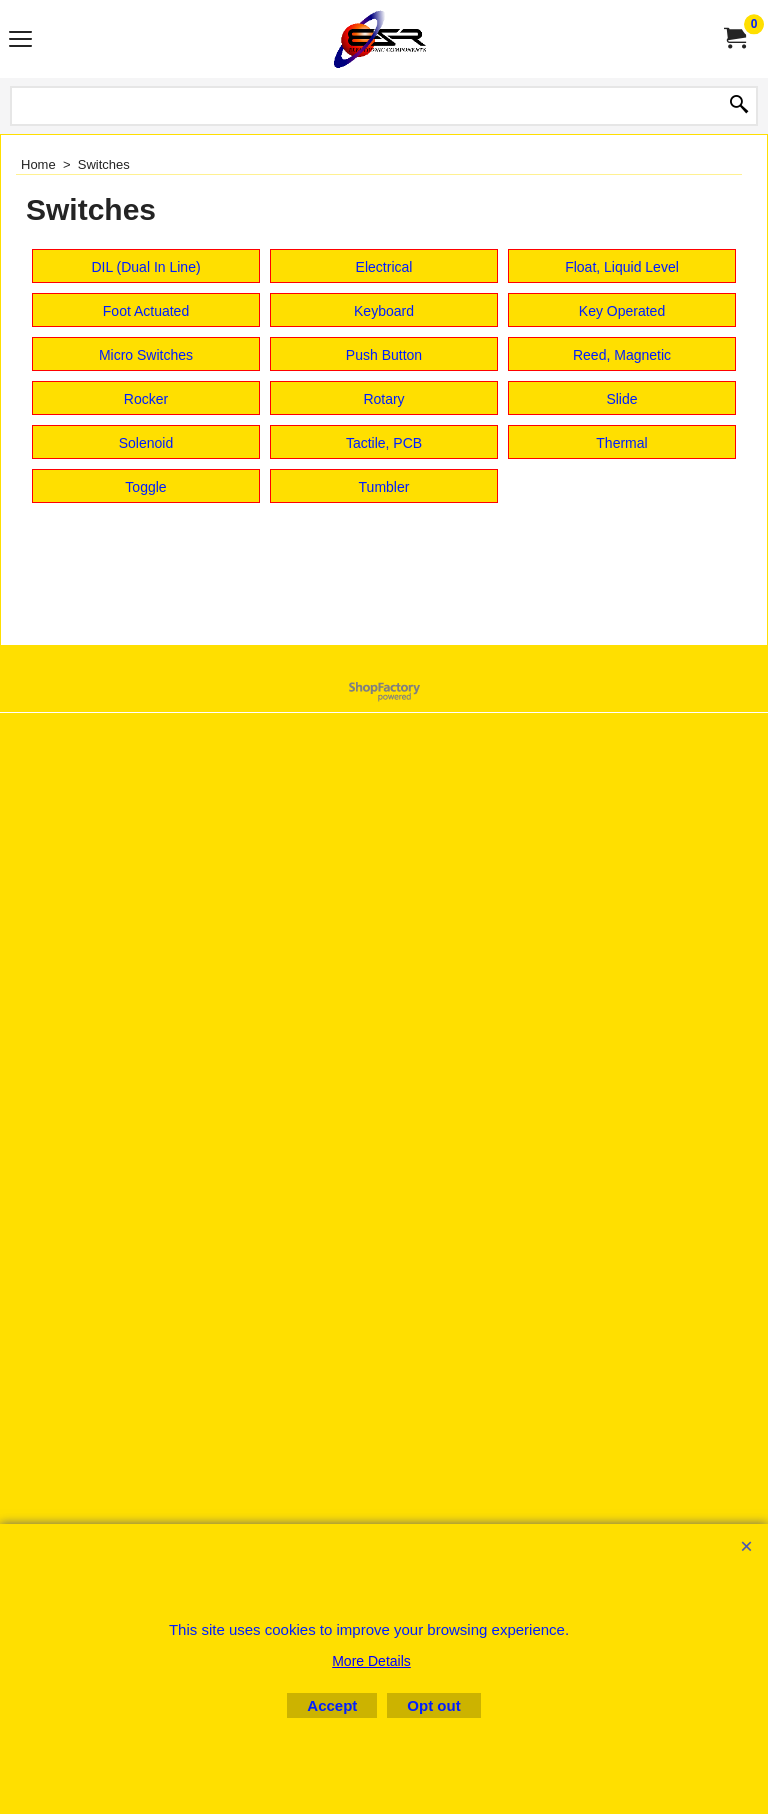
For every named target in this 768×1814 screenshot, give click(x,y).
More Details (371, 1661)
